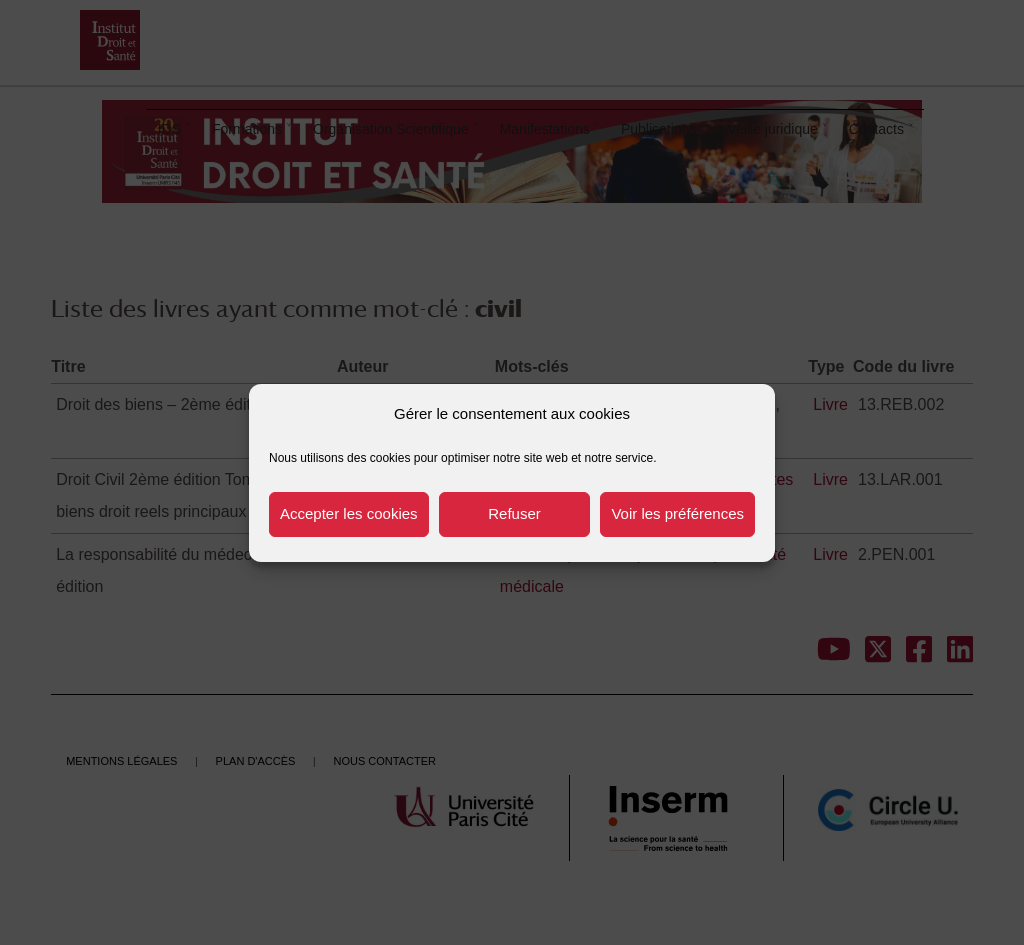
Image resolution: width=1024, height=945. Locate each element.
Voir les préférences (677, 513)
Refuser (514, 513)
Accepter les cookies (349, 513)
